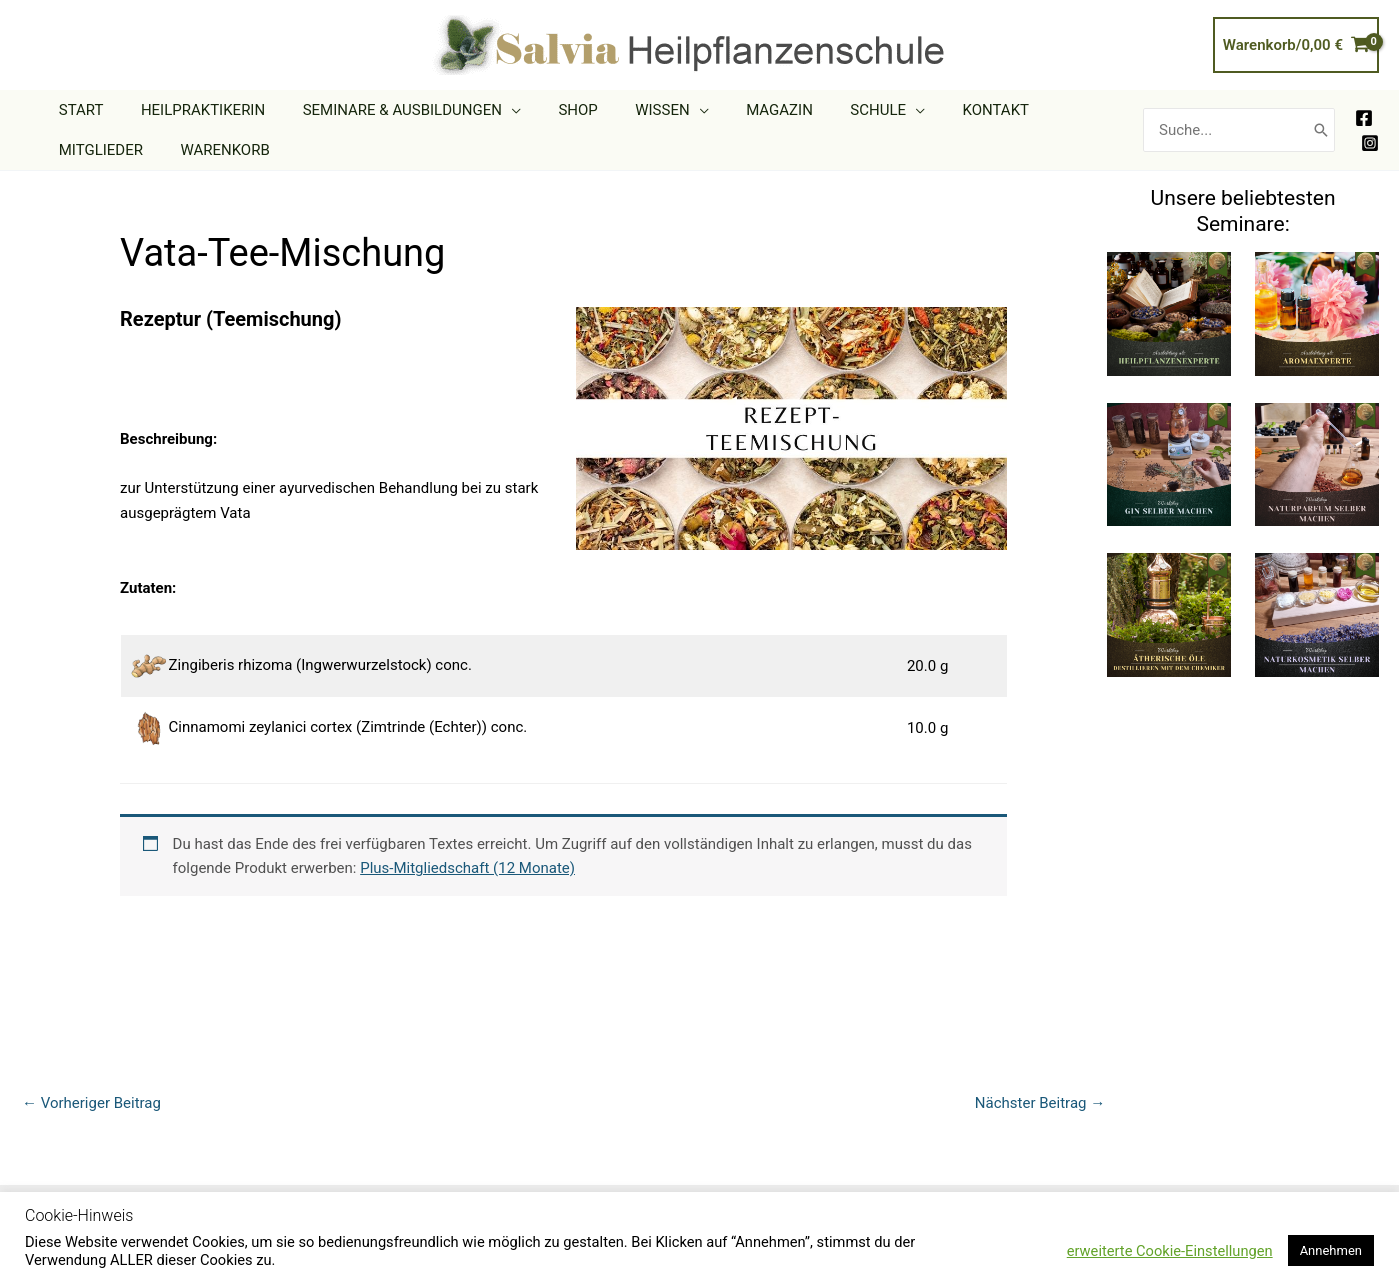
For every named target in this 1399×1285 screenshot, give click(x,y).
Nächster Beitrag (1040, 1103)
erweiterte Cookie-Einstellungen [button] (1170, 1251)
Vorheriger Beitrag (91, 1103)
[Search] (1321, 130)
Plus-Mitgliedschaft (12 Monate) (467, 868)
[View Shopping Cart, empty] (1296, 45)
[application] (492, 110)
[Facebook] (1364, 118)
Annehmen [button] (1331, 1250)
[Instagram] (1370, 143)
